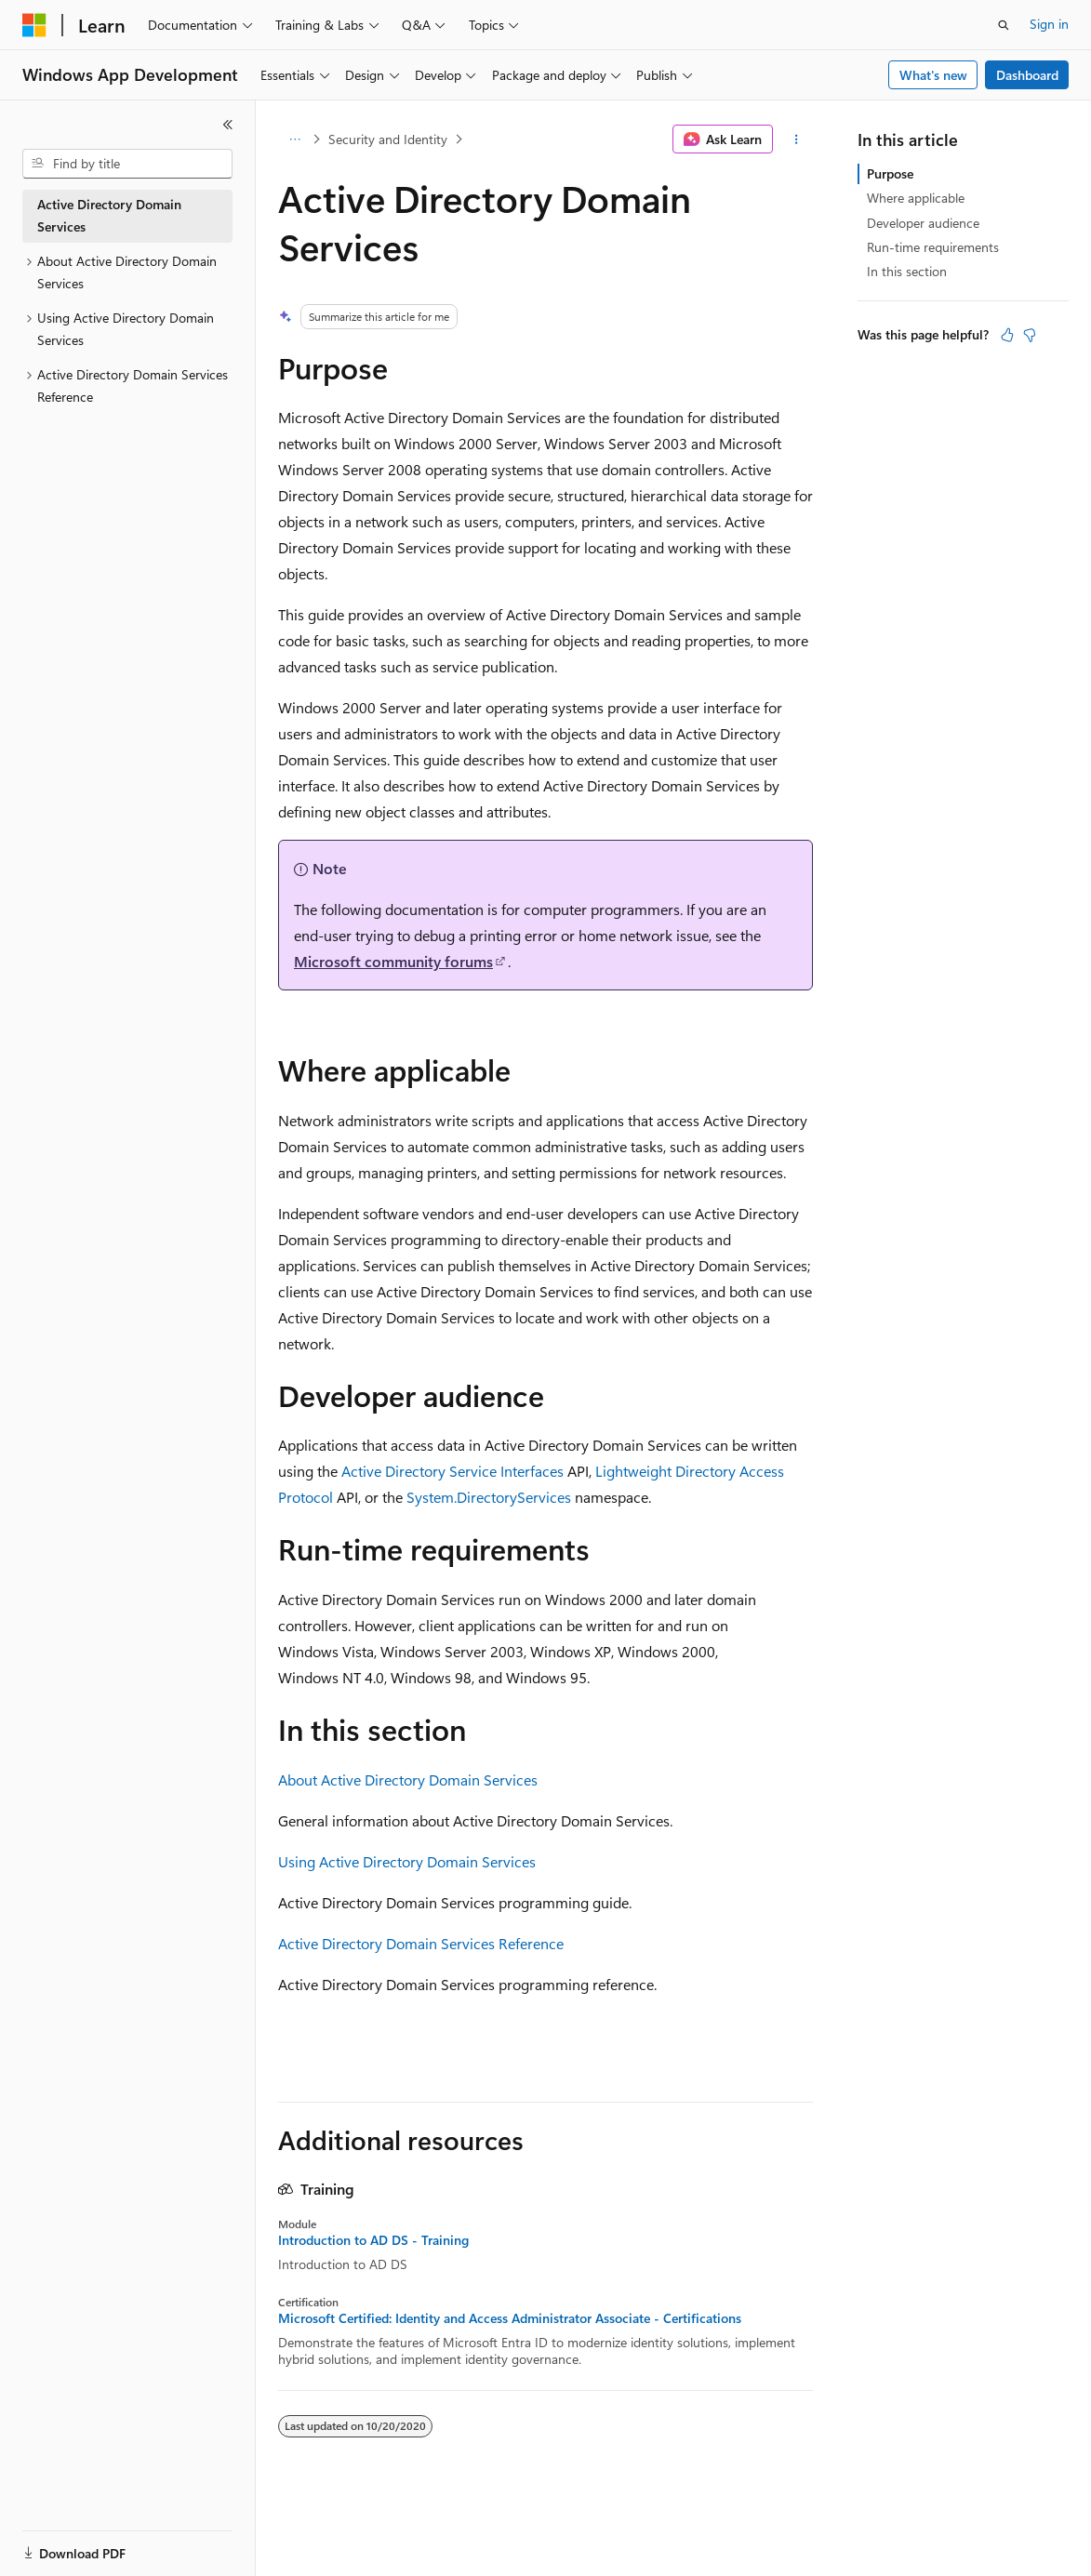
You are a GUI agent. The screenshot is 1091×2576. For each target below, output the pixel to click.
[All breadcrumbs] (294, 139)
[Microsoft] (34, 25)
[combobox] (127, 164)
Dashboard (1027, 75)
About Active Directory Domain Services (408, 1779)
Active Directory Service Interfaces (452, 1471)
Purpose (890, 173)
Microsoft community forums (393, 961)
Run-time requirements (933, 247)
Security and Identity (387, 139)
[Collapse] (227, 124)
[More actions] (796, 139)
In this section (907, 271)
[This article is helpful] (1007, 335)
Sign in (1049, 24)
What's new (933, 75)
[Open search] (1003, 25)
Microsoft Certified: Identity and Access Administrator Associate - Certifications (509, 2318)
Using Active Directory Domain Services (407, 1861)
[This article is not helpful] (1029, 335)
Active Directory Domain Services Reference (421, 1943)
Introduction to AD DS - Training (373, 2240)
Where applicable (916, 197)
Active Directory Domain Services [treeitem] (109, 215)
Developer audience (923, 223)
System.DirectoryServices (488, 1497)
